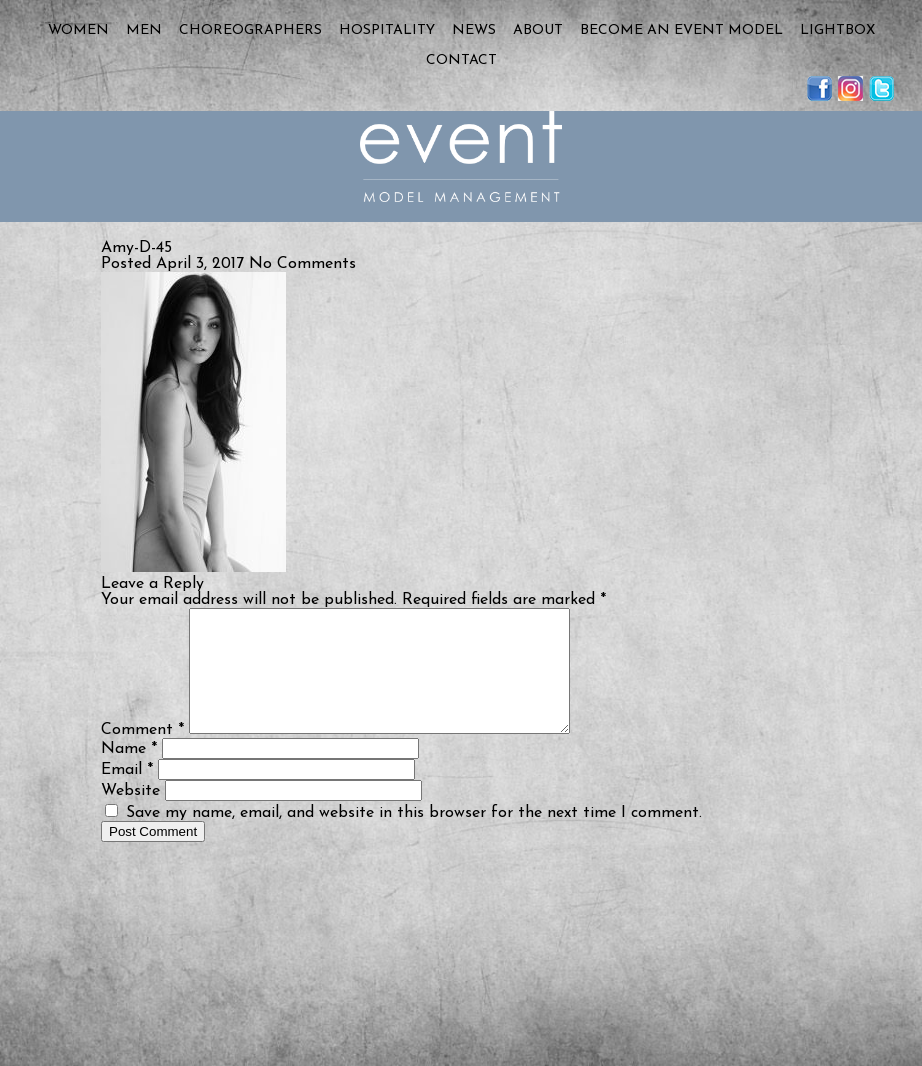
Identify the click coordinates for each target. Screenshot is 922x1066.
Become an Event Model (681, 30)
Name (129, 773)
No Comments (302, 264)
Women (78, 30)
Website (130, 815)
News (474, 30)
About (538, 30)
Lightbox (837, 30)
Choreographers (250, 30)
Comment (142, 754)
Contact (461, 60)
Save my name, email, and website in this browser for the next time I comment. (414, 837)
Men (144, 30)
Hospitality (387, 30)
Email (127, 794)
